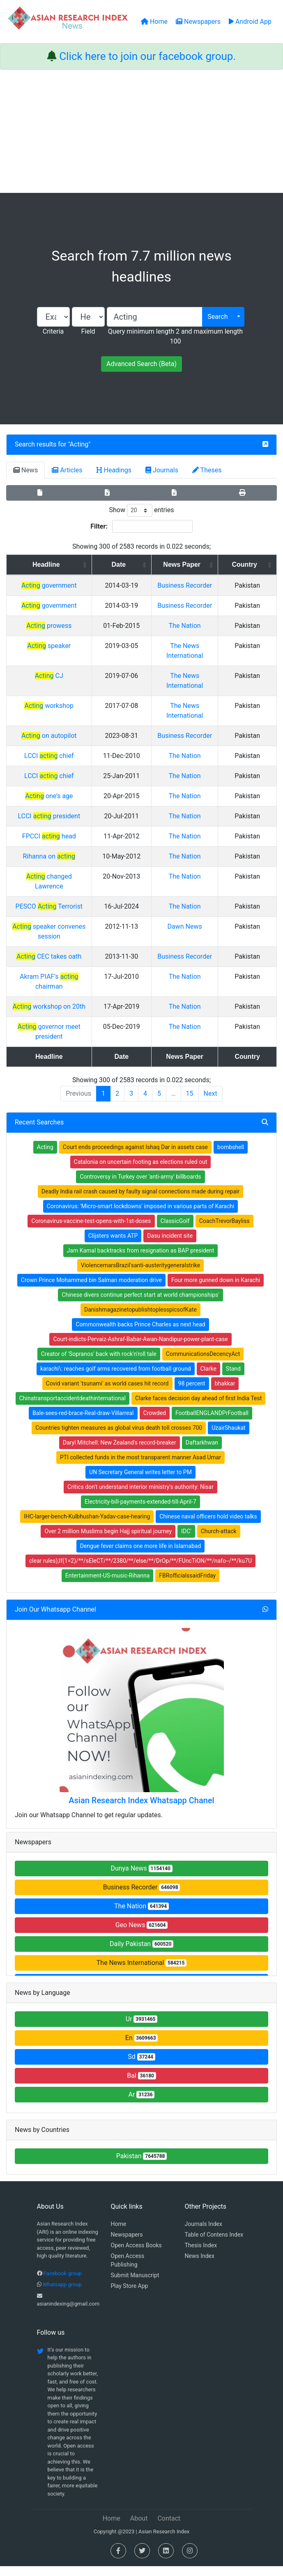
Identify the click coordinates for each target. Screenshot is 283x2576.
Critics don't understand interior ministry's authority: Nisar (140, 1496)
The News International (141, 1972)
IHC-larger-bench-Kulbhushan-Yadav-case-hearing (87, 1526)
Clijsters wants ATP (113, 1245)
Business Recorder (141, 1897)
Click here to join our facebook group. (147, 56)
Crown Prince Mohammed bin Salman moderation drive (91, 1290)
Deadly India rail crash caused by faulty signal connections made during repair (140, 1201)
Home (119, 2233)
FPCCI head (60, 866)
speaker (60, 665)
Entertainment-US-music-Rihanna (107, 1585)
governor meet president (60, 1046)
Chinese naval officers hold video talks (208, 1526)
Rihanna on (60, 886)
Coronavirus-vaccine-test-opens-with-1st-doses (91, 1230)
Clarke (208, 1378)
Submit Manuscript (135, 2285)
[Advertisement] (141, 131)
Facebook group (63, 2283)
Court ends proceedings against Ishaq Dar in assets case (135, 1157)
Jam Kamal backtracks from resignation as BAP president (140, 1260)
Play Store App (129, 2295)
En (141, 2048)
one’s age (60, 825)
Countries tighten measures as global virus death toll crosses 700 (118, 1437)
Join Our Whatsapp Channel (55, 1619)
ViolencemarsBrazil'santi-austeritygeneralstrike (140, 1275)
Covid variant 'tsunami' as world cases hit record (107, 1393)
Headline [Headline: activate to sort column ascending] (57, 564)
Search (217, 317)
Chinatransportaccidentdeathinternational (72, 1408)
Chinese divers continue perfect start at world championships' (140, 1304)
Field (88, 331)
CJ (60, 695)
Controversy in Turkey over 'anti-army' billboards (140, 1186)
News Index (199, 2265)
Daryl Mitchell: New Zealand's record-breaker (119, 1452)
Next (210, 1103)
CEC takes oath (60, 976)
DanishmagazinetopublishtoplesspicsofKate (140, 1319)
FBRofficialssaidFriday (187, 1585)
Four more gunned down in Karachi (215, 1290)
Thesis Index (201, 2255)
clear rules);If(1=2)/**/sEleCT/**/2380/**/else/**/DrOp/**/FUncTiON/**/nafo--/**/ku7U (140, 1570)
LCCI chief (60, 785)
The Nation (206, 645)
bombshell (230, 1157)
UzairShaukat (228, 1437)
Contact (168, 2528)
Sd (141, 2066)
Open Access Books (136, 2255)
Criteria (53, 331)
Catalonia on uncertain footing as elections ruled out (140, 1171)
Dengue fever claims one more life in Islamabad (140, 1555)
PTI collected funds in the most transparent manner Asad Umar (140, 1467)
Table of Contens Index (214, 2244)
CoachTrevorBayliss (224, 1230)
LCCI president (60, 846)
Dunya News (141, 1878)
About (139, 2528)
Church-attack (219, 1541)
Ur (142, 2029)
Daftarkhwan (202, 1452)
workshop (60, 725)
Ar (142, 2104)
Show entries (141, 510)
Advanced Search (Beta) (141, 364)
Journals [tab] (161, 470)
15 (189, 1103)
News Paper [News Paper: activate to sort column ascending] (203, 564)
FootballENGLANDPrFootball (211, 1423)
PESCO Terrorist (59, 926)
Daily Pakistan (141, 1954)
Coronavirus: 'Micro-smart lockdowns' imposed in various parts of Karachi (141, 1216)
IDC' (186, 1541)
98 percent (191, 1393)
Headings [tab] (114, 470)
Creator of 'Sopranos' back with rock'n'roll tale (98, 1363)
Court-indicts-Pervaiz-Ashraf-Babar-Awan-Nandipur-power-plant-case (140, 1349)
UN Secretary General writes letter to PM (140, 1482)
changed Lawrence (60, 906)
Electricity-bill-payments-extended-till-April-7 (140, 1511)
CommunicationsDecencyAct (203, 1363)
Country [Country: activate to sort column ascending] (252, 564)
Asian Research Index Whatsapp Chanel (141, 1810)
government (60, 585)
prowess (60, 645)
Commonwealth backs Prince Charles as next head (140, 1334)
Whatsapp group (62, 2294)
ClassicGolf (175, 1230)
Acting (79, 444)
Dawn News (206, 946)
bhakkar (225, 1393)
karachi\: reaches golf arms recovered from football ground (115, 1378)
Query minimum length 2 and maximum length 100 (175, 336)
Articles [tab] (67, 470)
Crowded (154, 1423)
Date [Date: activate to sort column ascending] (142, 564)
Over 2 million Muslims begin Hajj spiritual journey (108, 1541)
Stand (233, 1378)
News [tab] (25, 470)
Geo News (141, 1935)
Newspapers (127, 2244)
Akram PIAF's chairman (60, 1006)
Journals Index (203, 2233)
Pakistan (141, 2166)
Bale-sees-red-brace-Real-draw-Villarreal (82, 1423)
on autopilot (60, 755)
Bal (141, 2085)
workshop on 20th (60, 1026)
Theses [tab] (207, 470)
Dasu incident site (170, 1245)
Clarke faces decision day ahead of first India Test (198, 1408)
